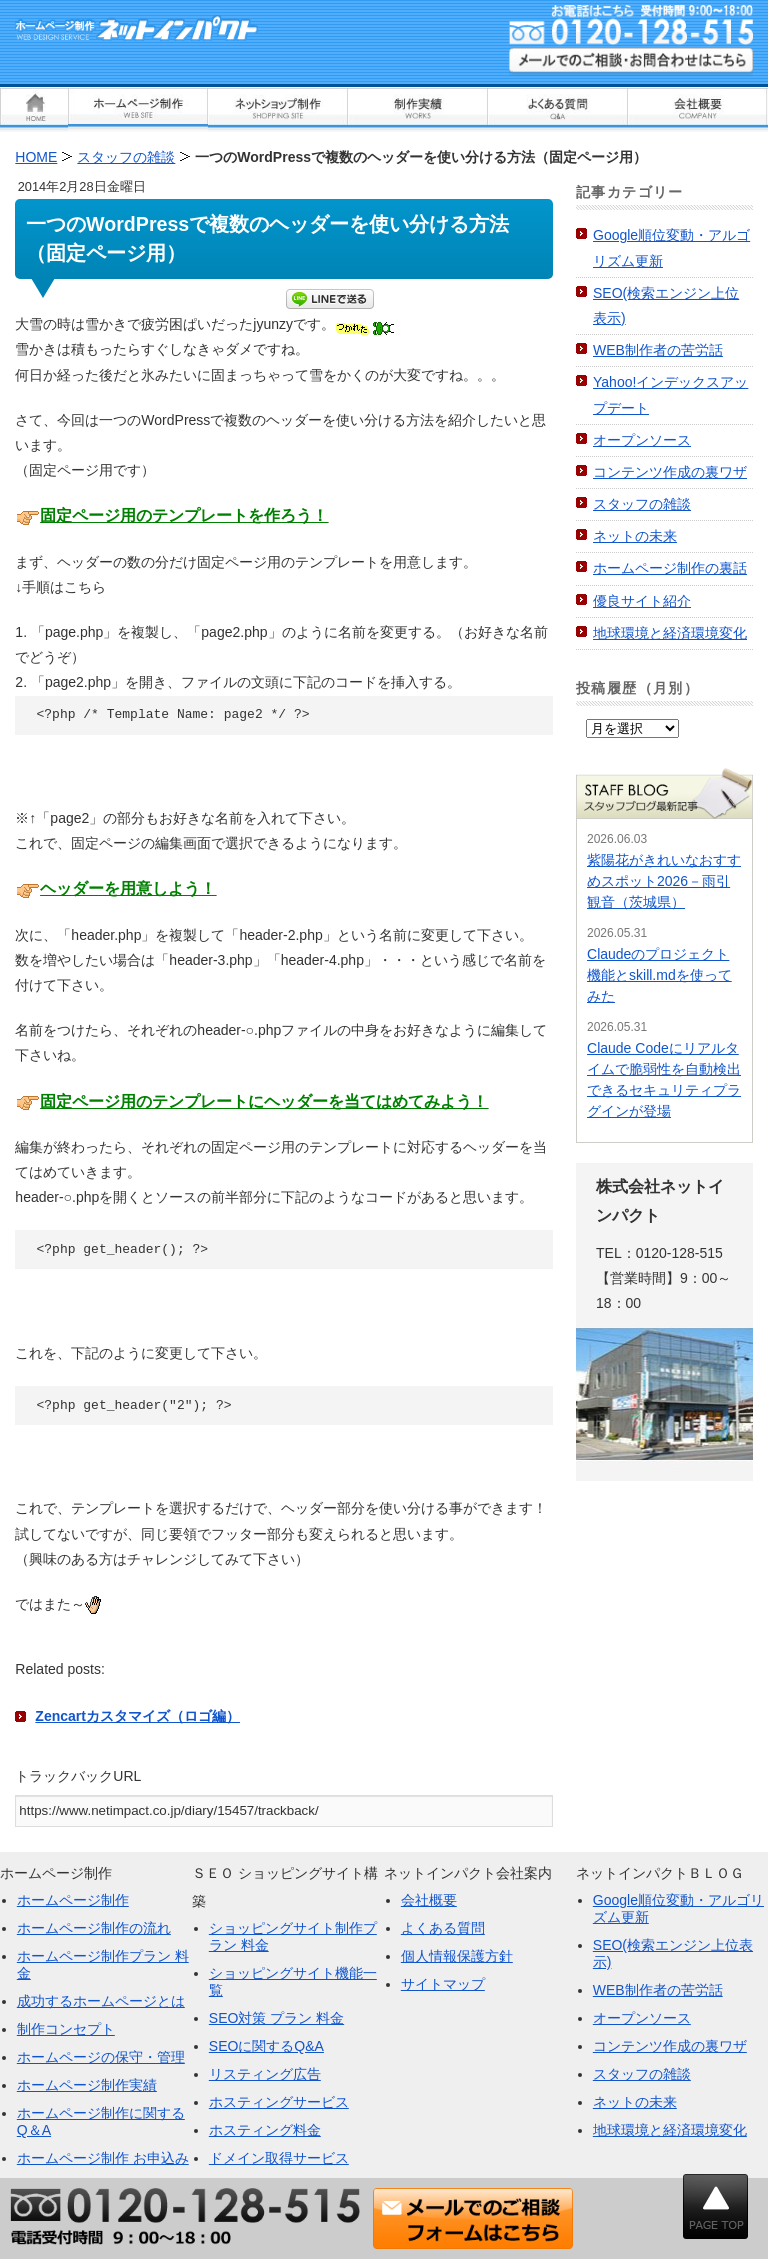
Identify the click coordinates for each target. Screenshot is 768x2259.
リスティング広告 (265, 2074)
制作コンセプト (66, 2029)
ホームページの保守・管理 (101, 2057)
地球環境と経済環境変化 (670, 633)
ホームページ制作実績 (87, 2085)
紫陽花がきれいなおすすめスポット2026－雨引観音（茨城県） (664, 881)
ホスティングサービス (279, 2102)
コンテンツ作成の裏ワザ (670, 472)
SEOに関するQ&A (266, 2046)
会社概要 (429, 1900)
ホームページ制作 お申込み (103, 2158)
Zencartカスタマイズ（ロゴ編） (137, 1716)
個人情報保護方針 (457, 1956)
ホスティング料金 (265, 2130)
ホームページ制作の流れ (94, 1928)
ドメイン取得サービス (279, 2158)
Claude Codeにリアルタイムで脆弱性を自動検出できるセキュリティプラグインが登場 (664, 1079)
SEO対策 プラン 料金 (276, 2018)
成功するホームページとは (101, 2001)
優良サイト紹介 (642, 601)
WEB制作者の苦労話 (658, 350)
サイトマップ (443, 1984)
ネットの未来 (635, 536)
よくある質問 (443, 1928)
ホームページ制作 (73, 1900)
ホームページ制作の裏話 (670, 568)
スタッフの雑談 (642, 504)
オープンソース (642, 440)
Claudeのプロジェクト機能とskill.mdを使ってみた (659, 975)
